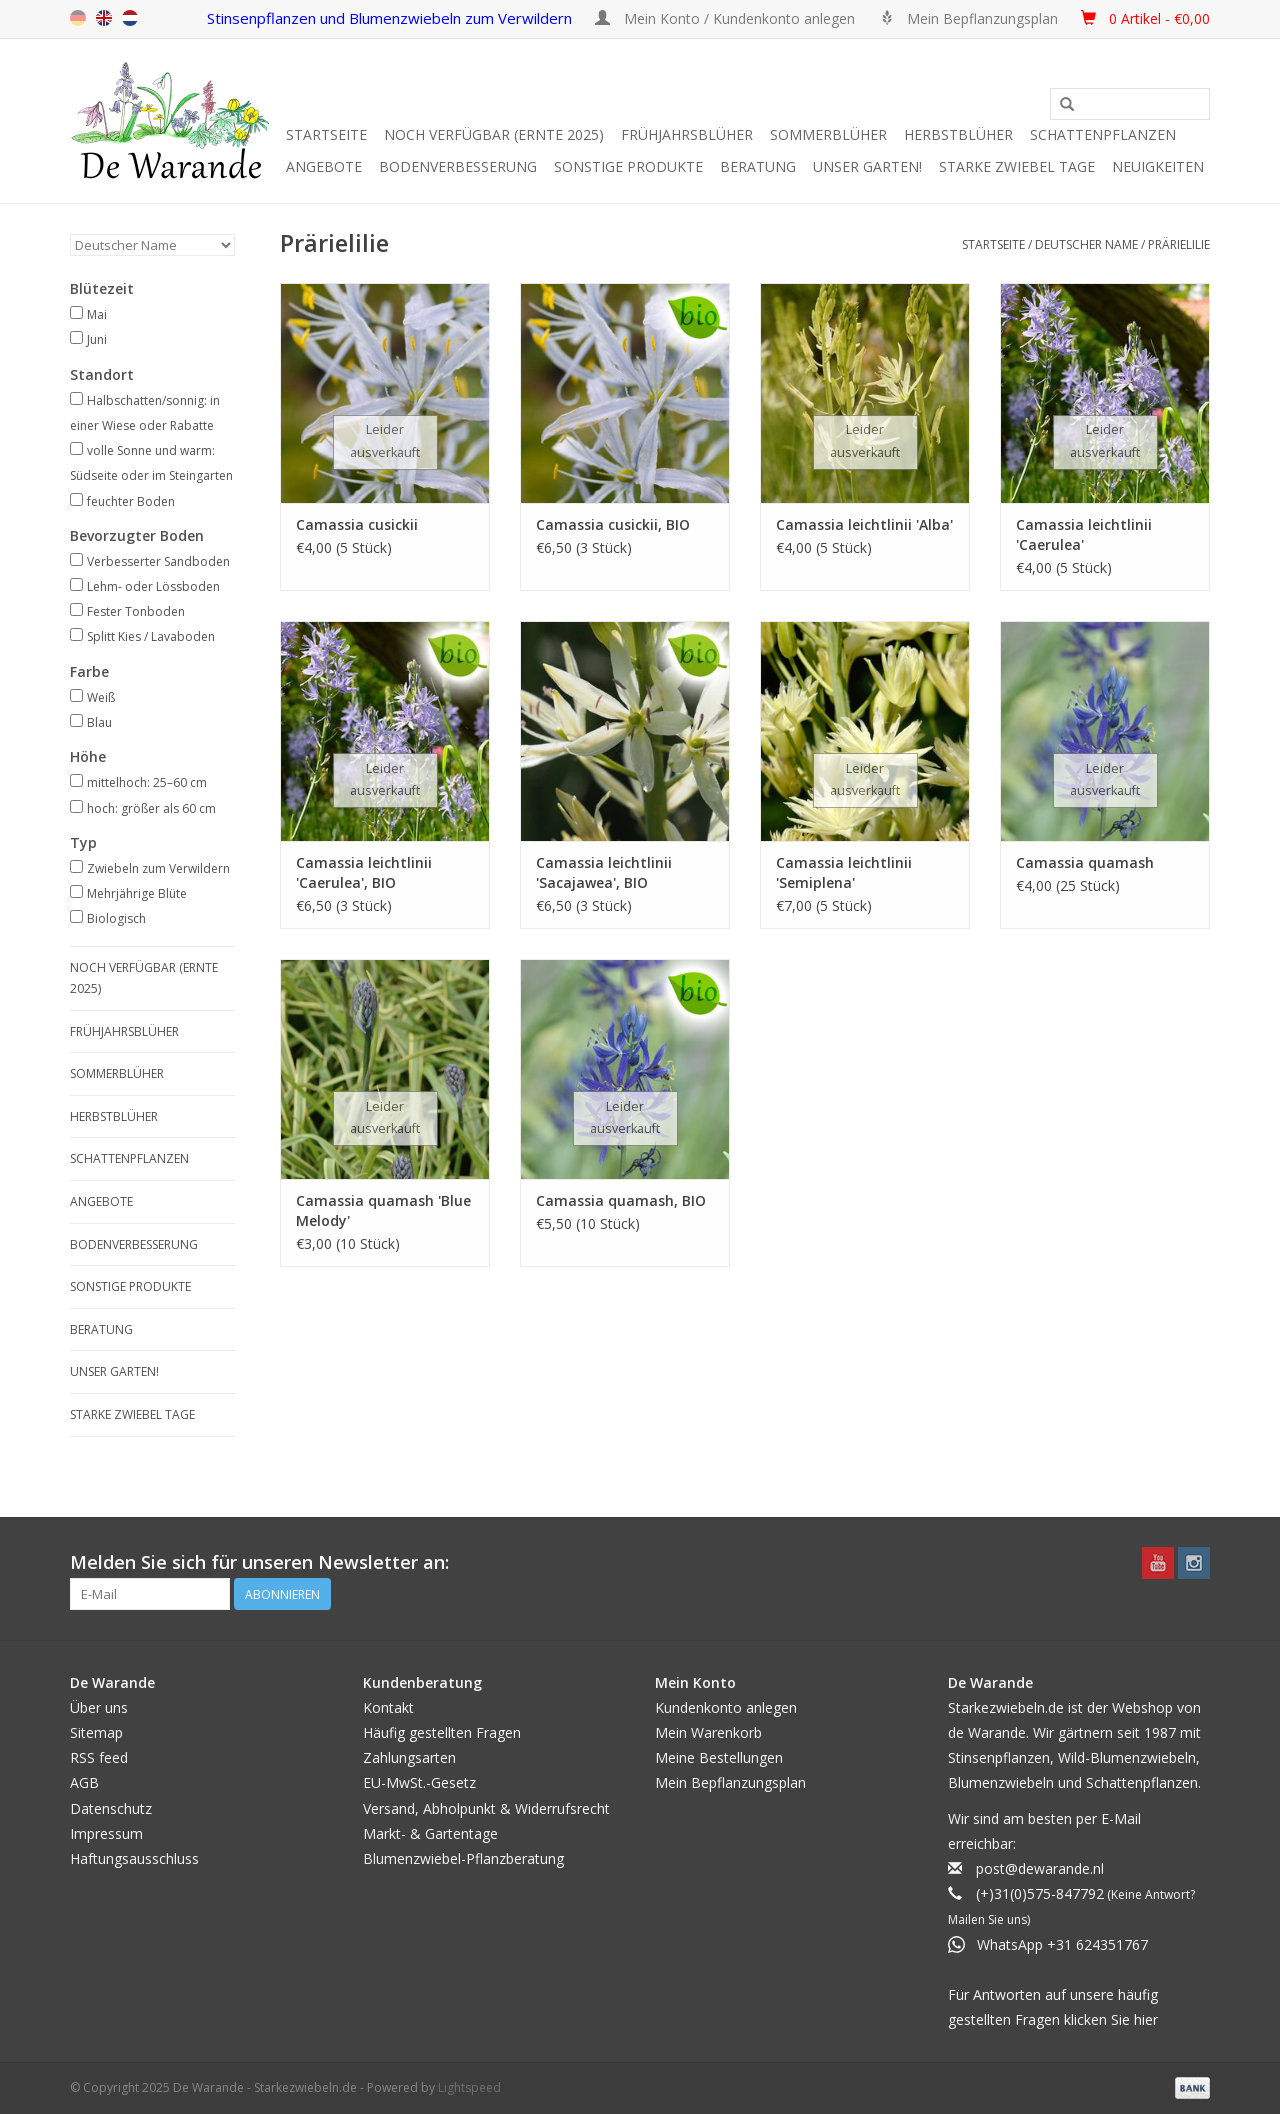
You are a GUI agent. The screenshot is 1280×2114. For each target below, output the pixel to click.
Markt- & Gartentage (430, 1833)
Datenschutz (111, 1808)
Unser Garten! (867, 166)
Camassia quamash (1085, 862)
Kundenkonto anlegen (726, 1707)
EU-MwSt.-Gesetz (419, 1782)
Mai (97, 314)
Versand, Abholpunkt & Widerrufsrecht (486, 1808)
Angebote (324, 166)
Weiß (101, 697)
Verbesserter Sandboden (158, 561)
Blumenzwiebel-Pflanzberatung (463, 1858)
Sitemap (96, 1732)
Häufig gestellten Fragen (442, 1732)
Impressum (106, 1833)
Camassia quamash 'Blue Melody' (383, 1210)
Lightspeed (469, 2087)
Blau (99, 722)
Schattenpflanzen (1103, 134)
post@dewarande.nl (1040, 1868)
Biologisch (116, 918)
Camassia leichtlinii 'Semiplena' (844, 872)
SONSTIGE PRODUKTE (628, 166)
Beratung (758, 166)
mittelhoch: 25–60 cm (147, 782)
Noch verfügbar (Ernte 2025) (494, 134)
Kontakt (388, 1707)
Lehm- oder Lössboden (153, 586)
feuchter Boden (131, 501)
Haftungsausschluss (134, 1858)
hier (1146, 2019)
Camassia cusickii (357, 524)
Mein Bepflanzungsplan (730, 1782)
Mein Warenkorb (708, 1732)
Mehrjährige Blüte (137, 893)
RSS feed (99, 1757)
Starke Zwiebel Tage (1017, 166)
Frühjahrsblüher (687, 134)
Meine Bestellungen (719, 1757)
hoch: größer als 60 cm (151, 808)
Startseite (326, 134)
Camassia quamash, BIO (621, 1200)
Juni (97, 339)
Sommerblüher (828, 134)
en (104, 18)
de (78, 18)
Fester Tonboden (136, 611)
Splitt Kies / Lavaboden (151, 636)
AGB (84, 1782)
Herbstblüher (958, 134)
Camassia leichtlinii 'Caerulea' (1084, 534)
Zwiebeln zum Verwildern (158, 868)
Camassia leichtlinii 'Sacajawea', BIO (604, 872)
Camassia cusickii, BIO (613, 524)
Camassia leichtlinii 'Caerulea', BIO (364, 872)
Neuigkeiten (1158, 166)
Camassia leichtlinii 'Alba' (864, 524)
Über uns (99, 1707)
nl (130, 18)
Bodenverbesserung (458, 166)
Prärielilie (1179, 244)
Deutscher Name (1086, 244)
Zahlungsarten (409, 1757)
